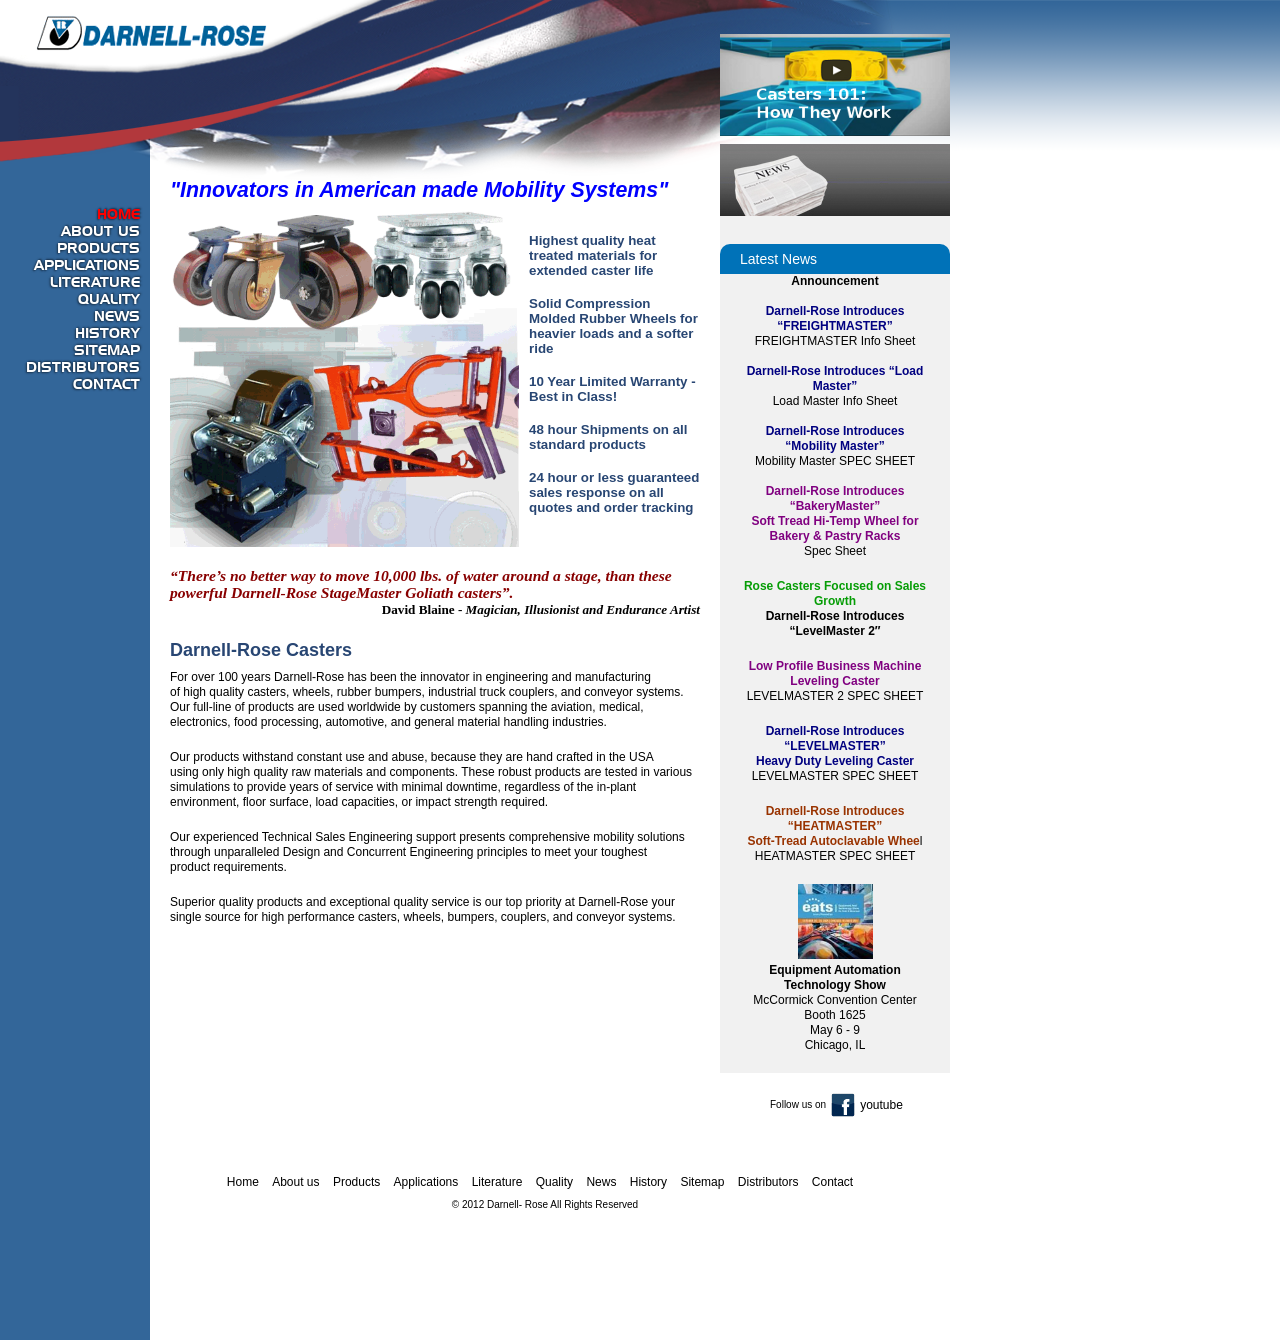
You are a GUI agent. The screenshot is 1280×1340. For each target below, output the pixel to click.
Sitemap (107, 351)
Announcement (834, 281)
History (107, 334)
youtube (881, 1105)
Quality (109, 300)
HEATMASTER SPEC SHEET (835, 856)
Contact (106, 385)
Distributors (83, 368)
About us (100, 232)
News (117, 317)
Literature (95, 283)
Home (118, 215)
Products (98, 249)
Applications (87, 266)
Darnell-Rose (152, 32)
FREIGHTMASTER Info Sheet (835, 341)
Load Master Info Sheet (835, 401)
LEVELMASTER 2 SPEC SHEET (835, 696)
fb (843, 1105)
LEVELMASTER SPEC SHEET (835, 776)
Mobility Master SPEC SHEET (835, 461)
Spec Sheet (835, 551)
